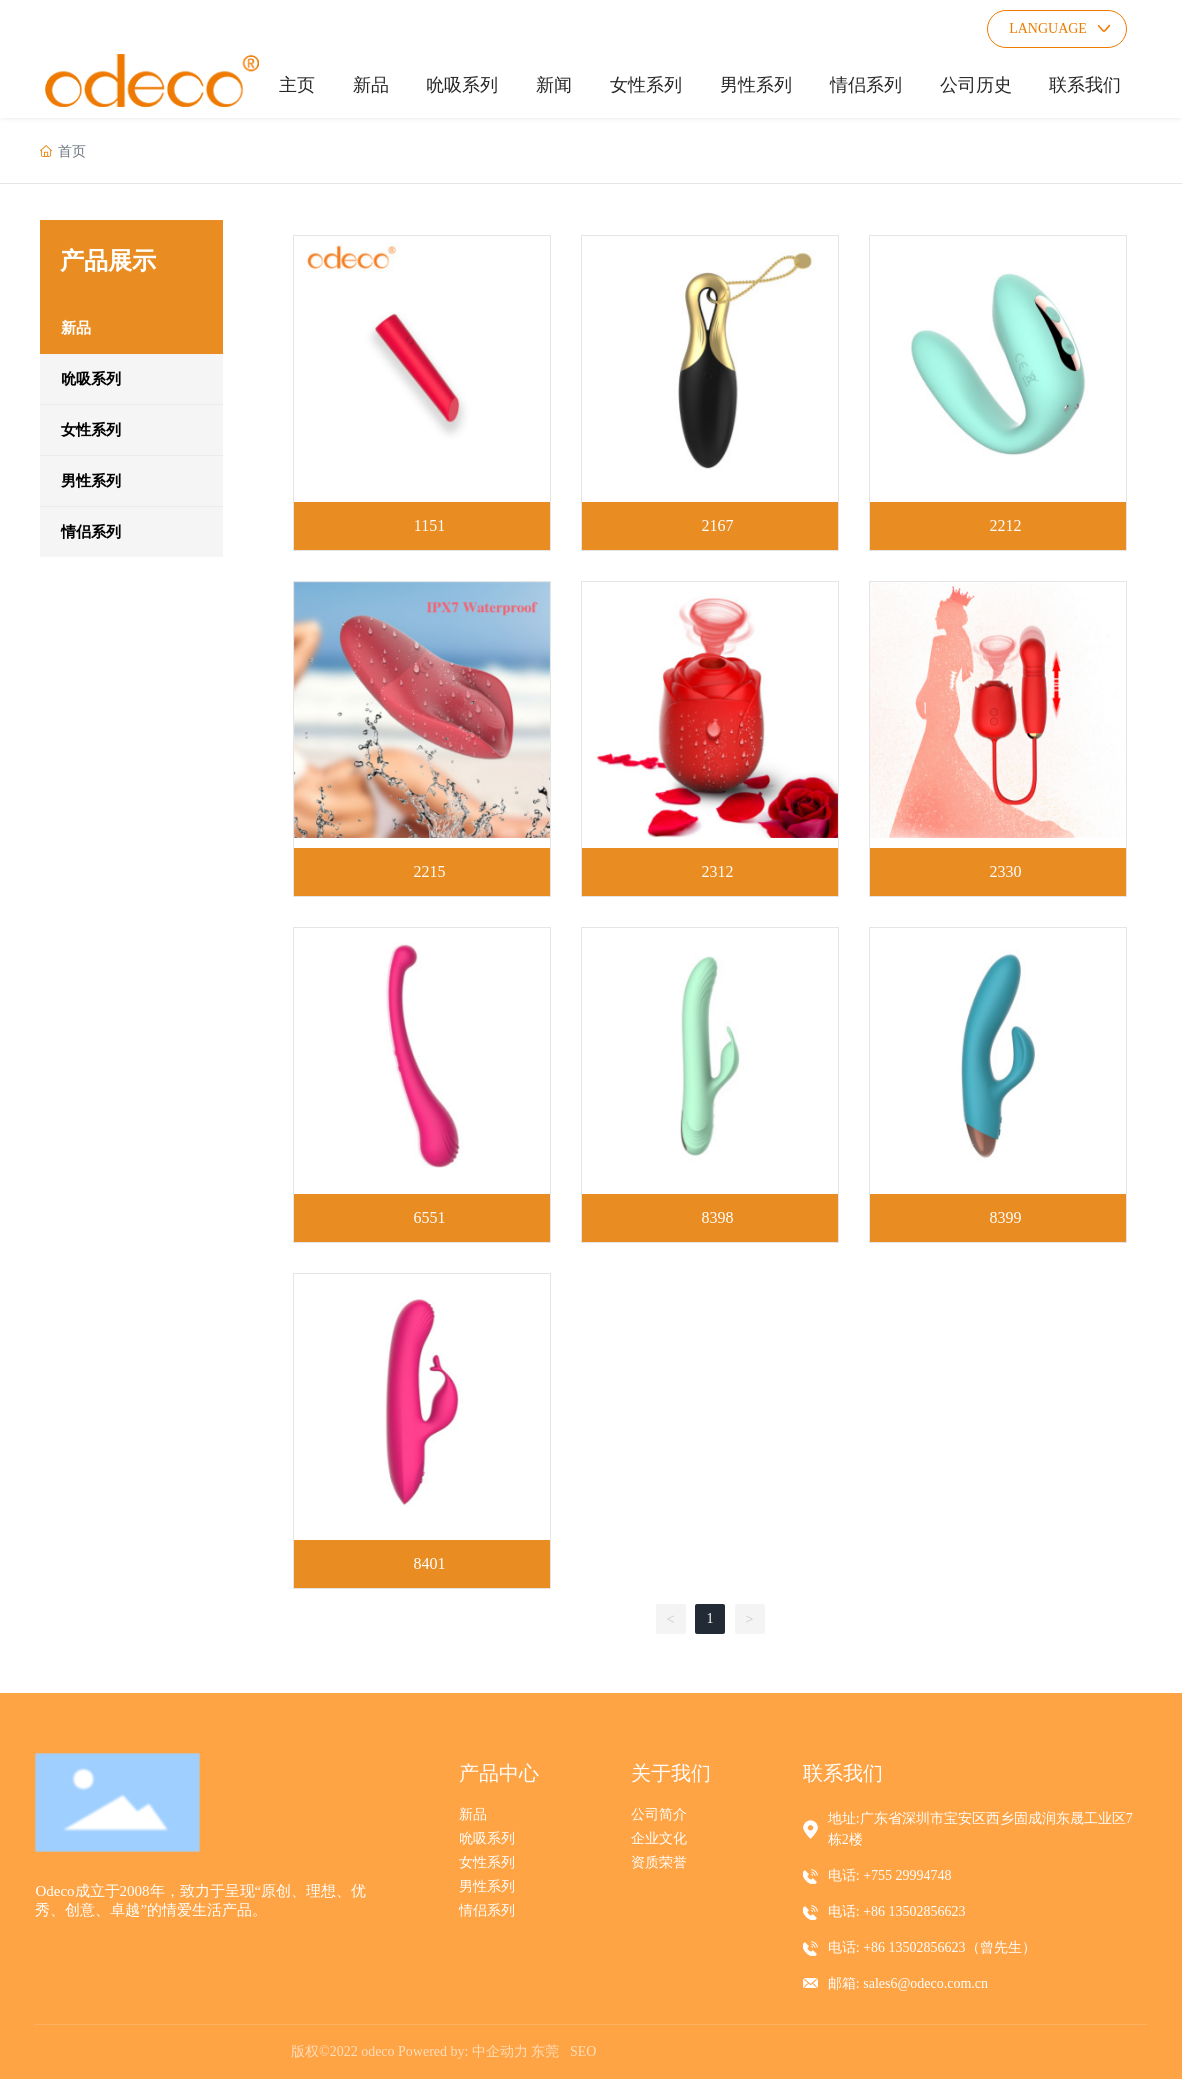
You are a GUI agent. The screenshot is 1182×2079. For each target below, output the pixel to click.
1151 (429, 525)
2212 (1006, 525)
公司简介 (659, 1814)
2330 (1006, 871)
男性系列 (487, 1886)
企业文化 (659, 1838)
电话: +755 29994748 (890, 1875)
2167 (718, 525)
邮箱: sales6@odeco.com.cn (908, 1983)
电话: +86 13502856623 (897, 1911)
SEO (583, 2051)
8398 (718, 1217)
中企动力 (500, 2051)
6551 (429, 1217)
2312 (718, 871)
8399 (1006, 1217)
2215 (429, 871)
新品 (473, 1814)
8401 (429, 1563)
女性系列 (487, 1862)
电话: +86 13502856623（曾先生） (932, 1947)
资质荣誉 (659, 1862)
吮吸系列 (487, 1838)
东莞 (545, 2051)
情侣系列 (487, 1910)
